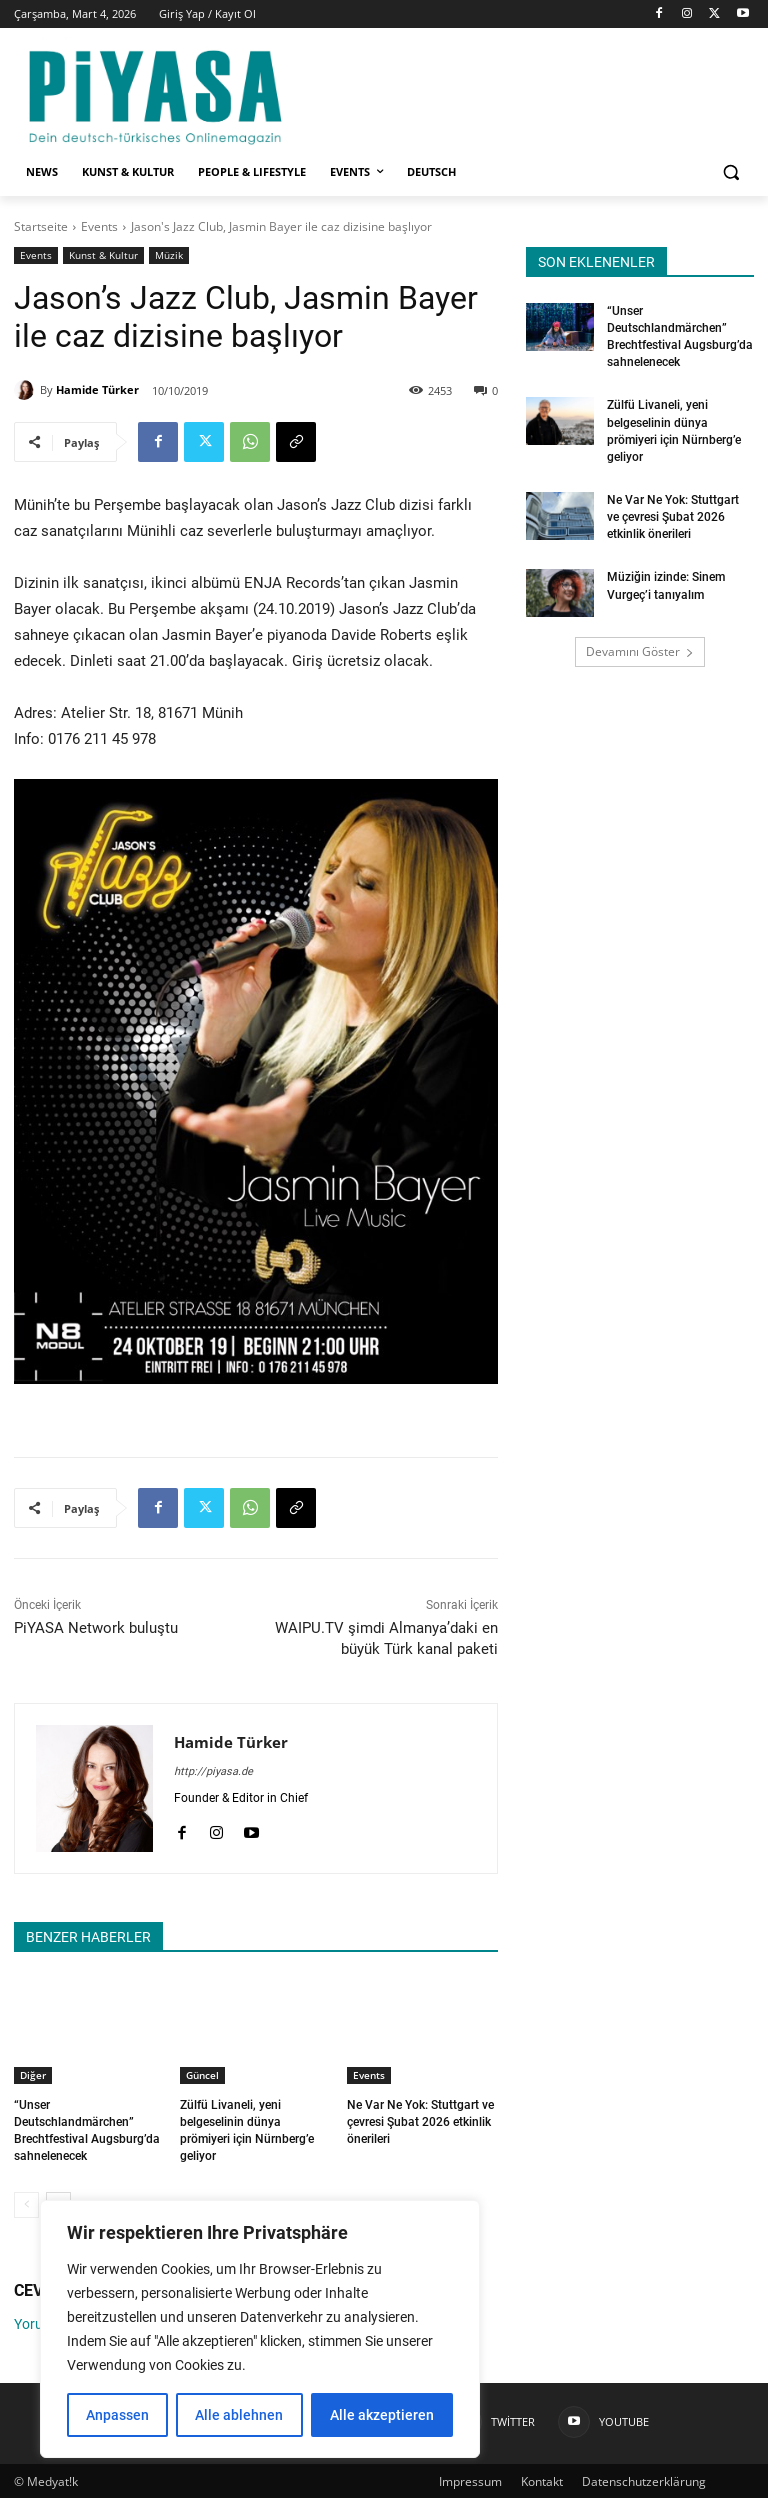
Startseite (41, 226)
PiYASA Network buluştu (96, 1628)
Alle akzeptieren (382, 2415)
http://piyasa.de (213, 1771)
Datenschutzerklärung (644, 2479)
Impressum (470, 2479)
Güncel (202, 2075)
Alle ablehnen (239, 2415)
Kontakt (542, 2479)
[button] (730, 172)
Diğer (33, 2075)
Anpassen (117, 2415)
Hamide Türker (97, 389)
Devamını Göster (640, 648)
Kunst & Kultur (103, 255)
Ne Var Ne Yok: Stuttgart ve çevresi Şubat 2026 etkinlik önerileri (420, 2122)
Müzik (169, 255)
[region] (260, 2329)
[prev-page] (26, 2203)
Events (99, 226)
